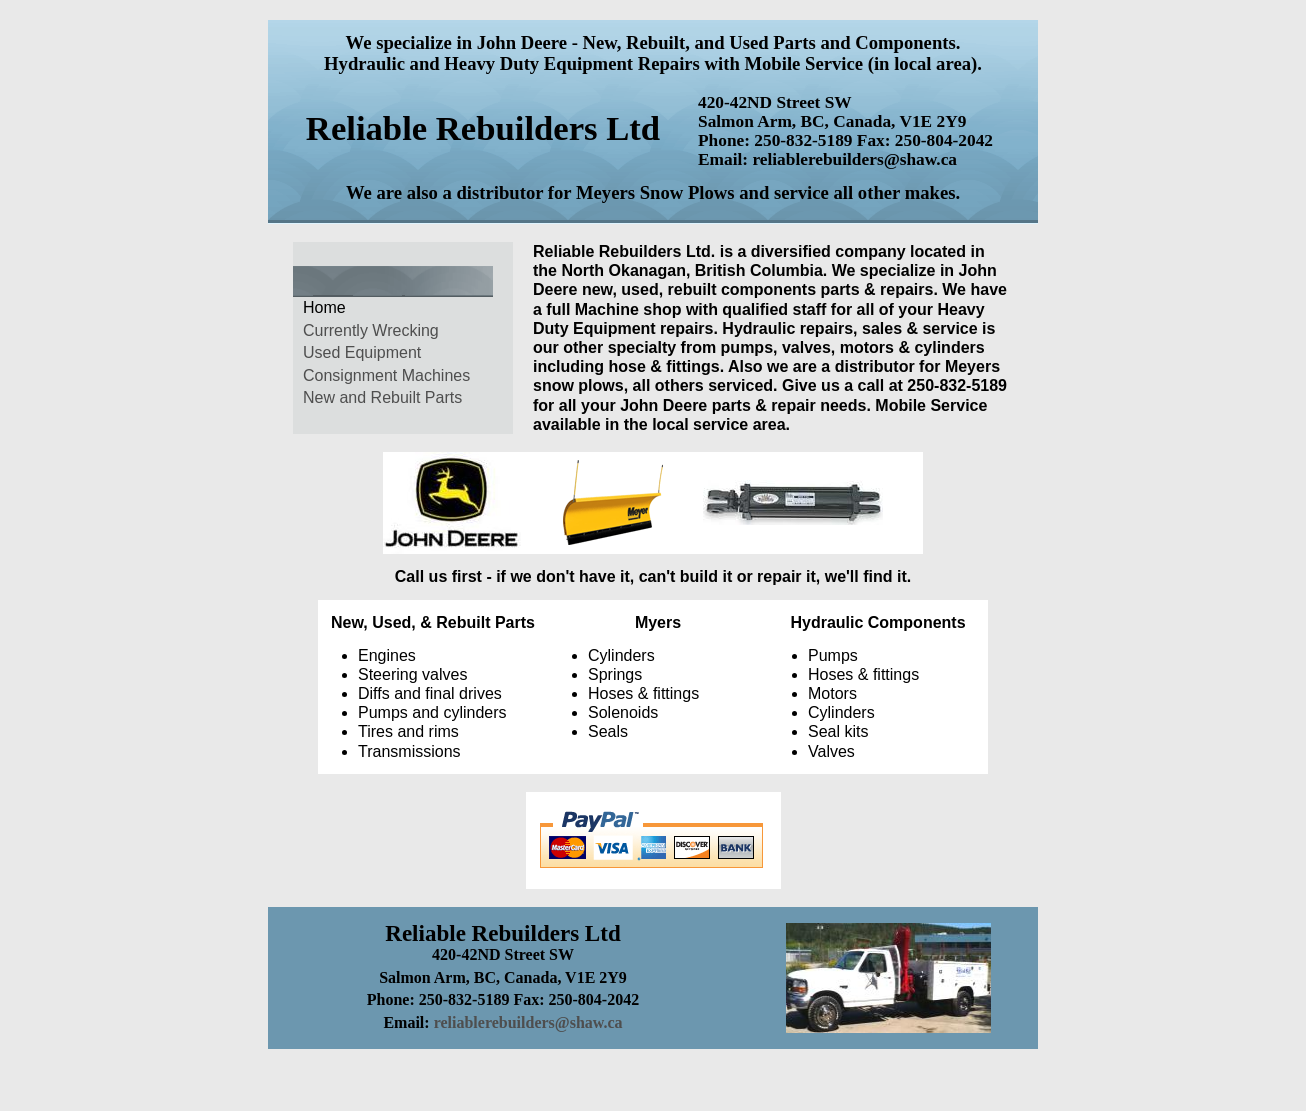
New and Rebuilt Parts (382, 397)
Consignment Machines (386, 375)
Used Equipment (362, 352)
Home (324, 307)
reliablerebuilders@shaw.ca (528, 1022)
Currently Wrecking (371, 330)
